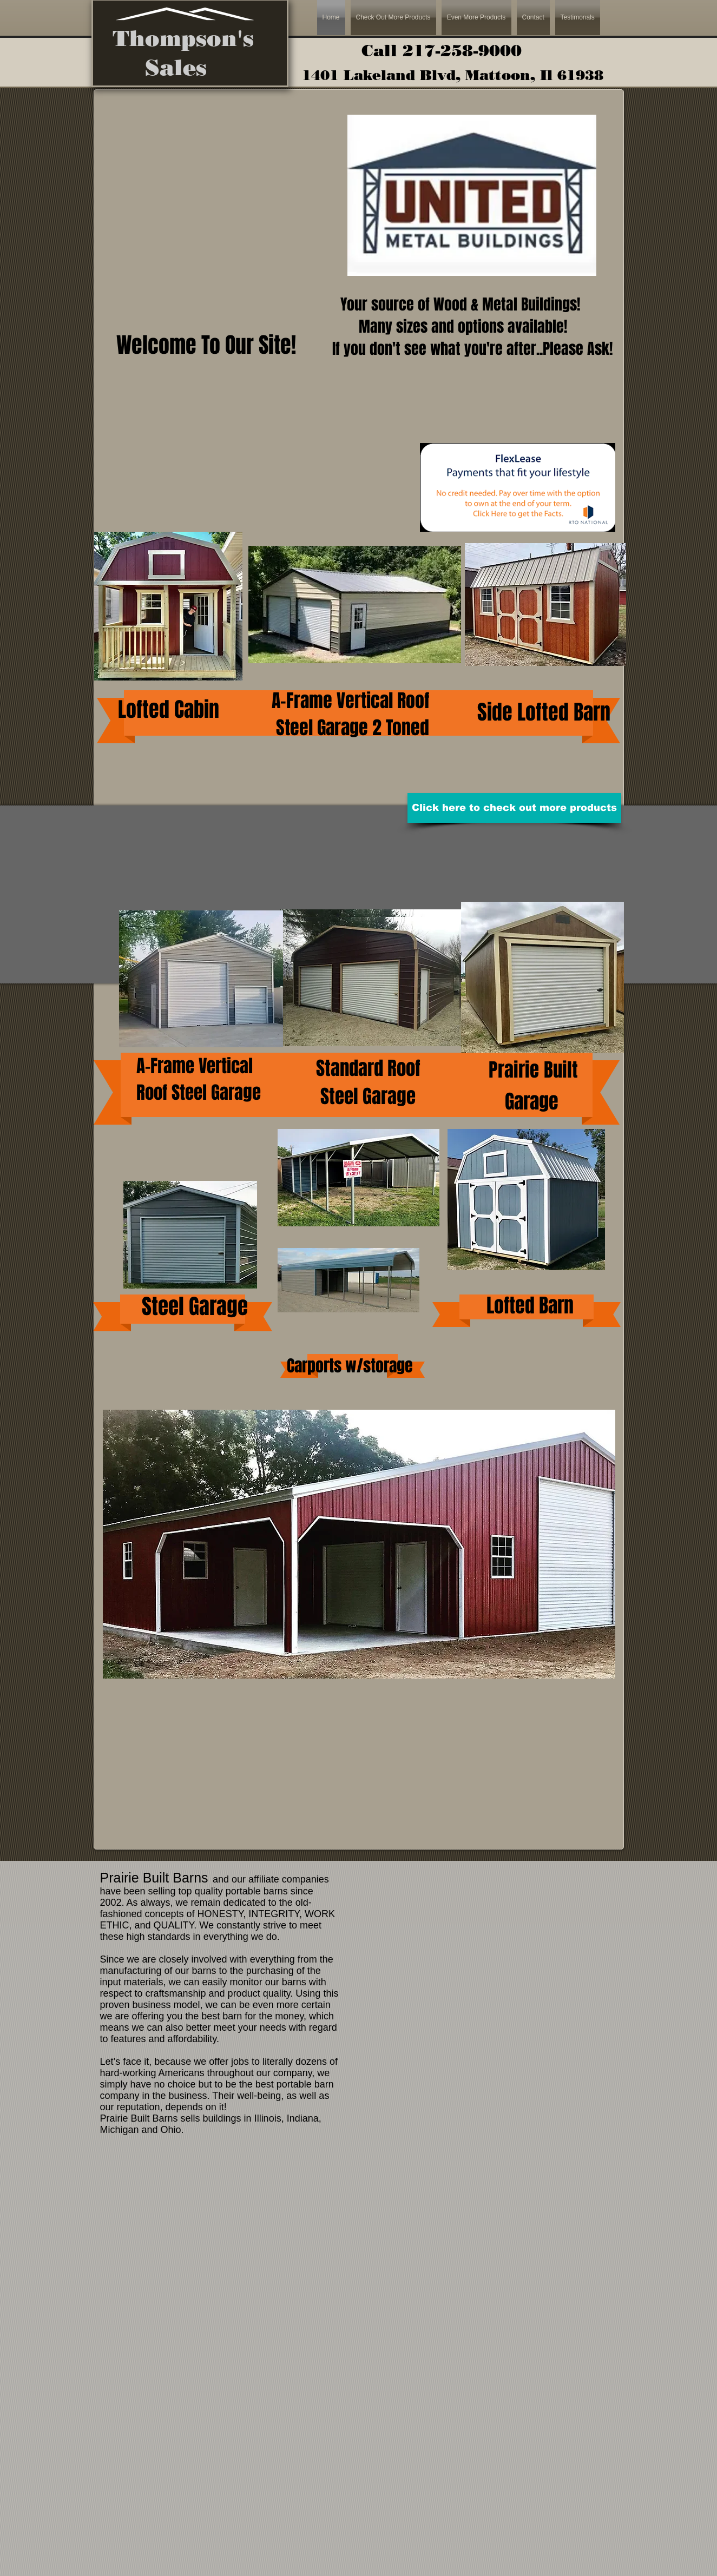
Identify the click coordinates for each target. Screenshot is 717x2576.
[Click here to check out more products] (514, 808)
